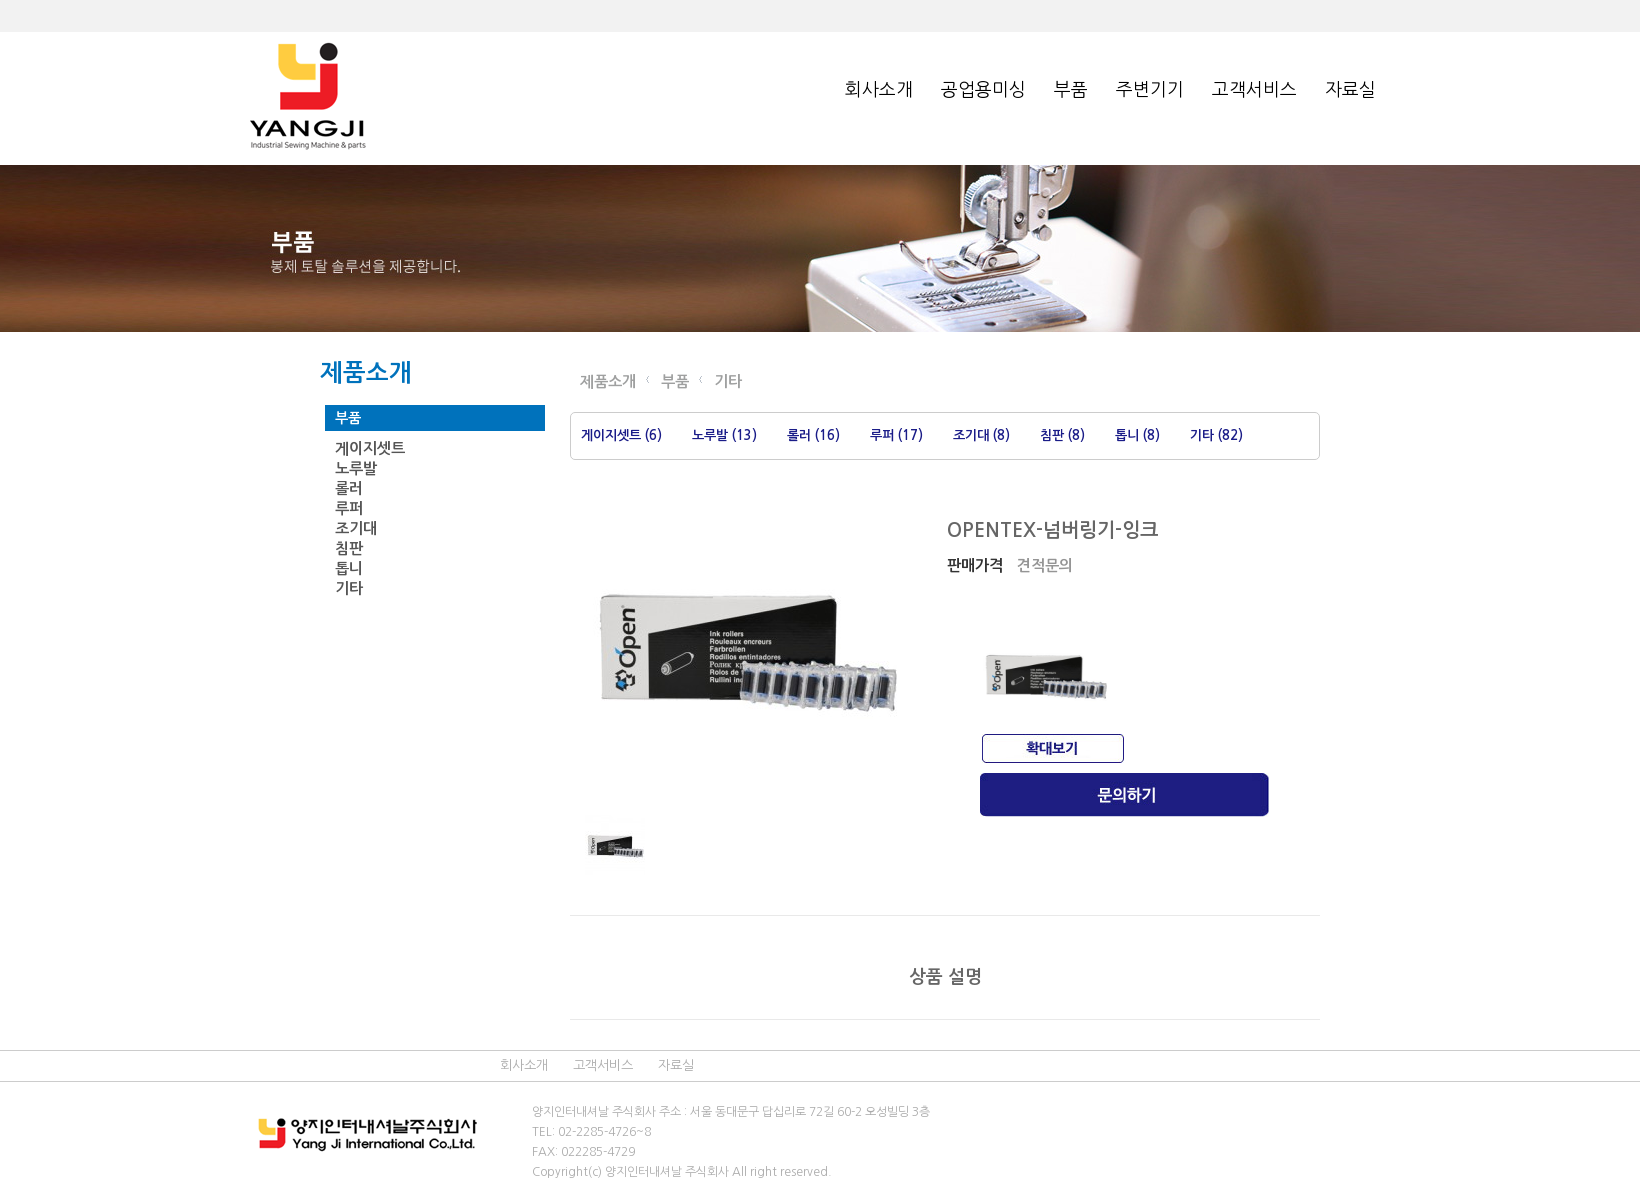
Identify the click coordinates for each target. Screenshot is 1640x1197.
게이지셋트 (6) (621, 435)
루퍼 (349, 508)
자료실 (1350, 90)
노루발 (356, 468)
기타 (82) (1216, 435)
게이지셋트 (370, 448)
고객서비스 (1254, 90)
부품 (1071, 90)
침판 (349, 548)
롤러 (349, 488)
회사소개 (879, 90)
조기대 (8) (981, 435)
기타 (349, 588)
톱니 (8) (1137, 435)
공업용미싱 (983, 90)
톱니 (349, 568)
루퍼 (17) (896, 435)
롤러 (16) (813, 435)
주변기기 (1150, 90)
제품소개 (608, 381)
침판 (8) (1062, 435)
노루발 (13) (724, 435)
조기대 (356, 528)
